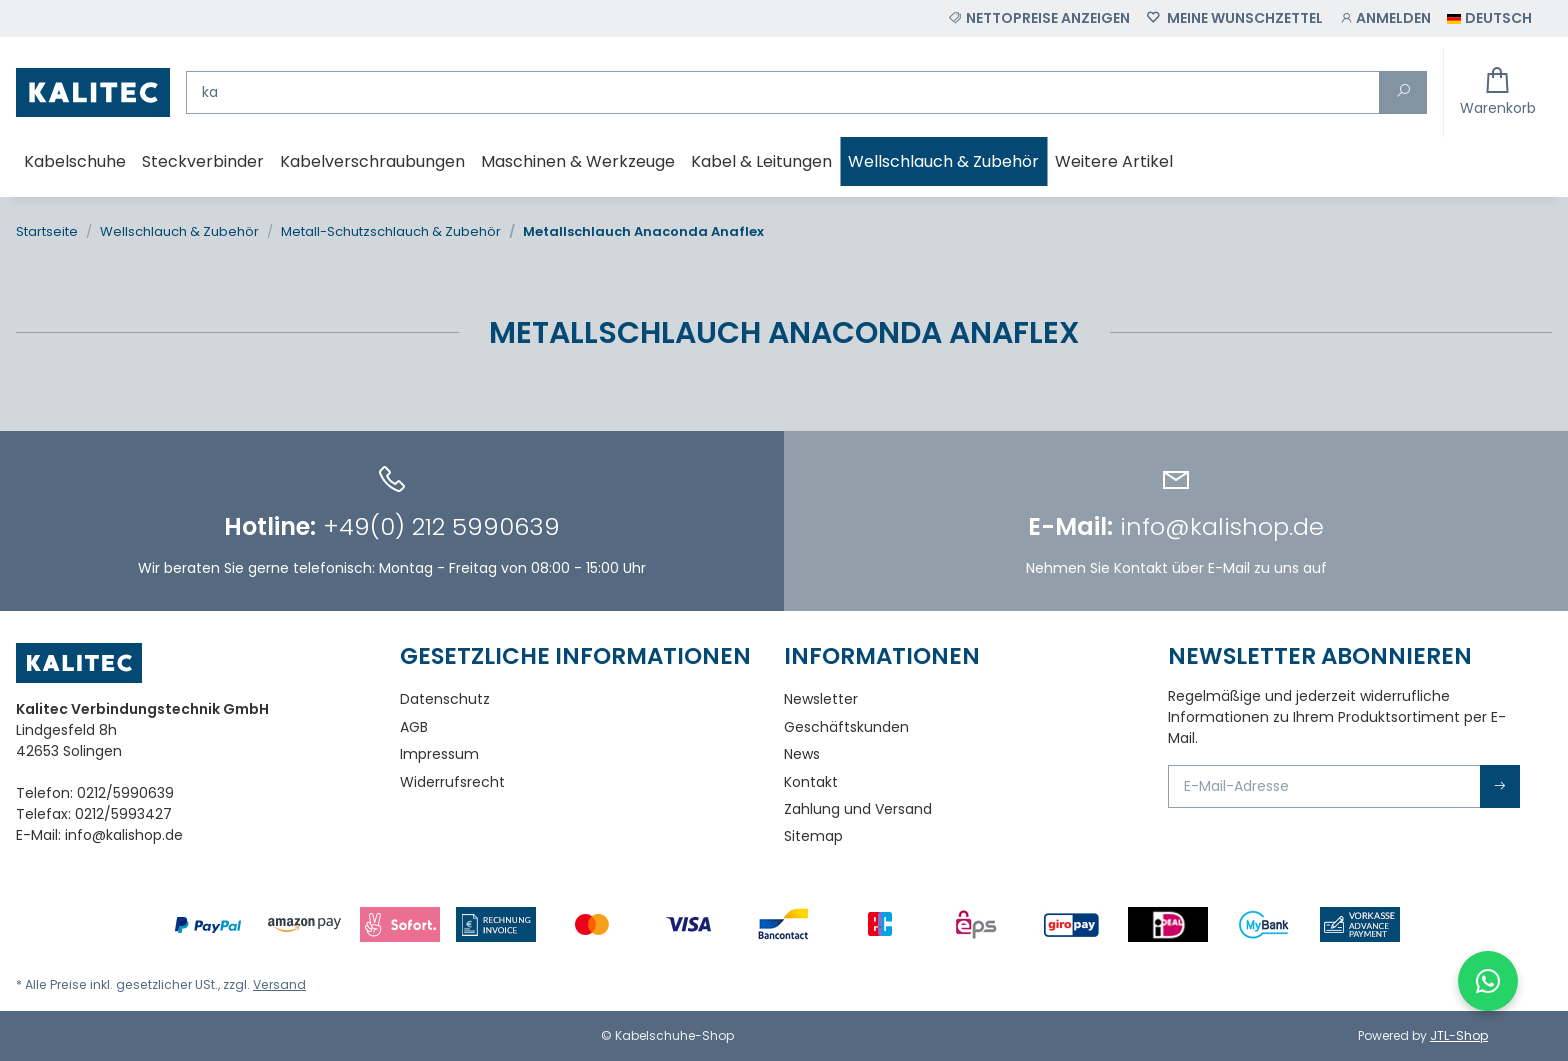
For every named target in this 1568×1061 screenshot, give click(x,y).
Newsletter (821, 699)
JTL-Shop (1459, 1035)
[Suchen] (783, 92)
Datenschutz (445, 699)
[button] (1385, 18)
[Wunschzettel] (1234, 18)
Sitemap (813, 836)
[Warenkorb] (1498, 92)
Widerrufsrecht (452, 782)
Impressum (439, 754)
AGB (414, 727)
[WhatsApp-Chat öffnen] (1488, 981)
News (802, 754)
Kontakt (811, 782)
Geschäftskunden (846, 727)
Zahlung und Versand (858, 809)
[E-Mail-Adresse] (1324, 786)
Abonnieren (1500, 786)
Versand (279, 984)
